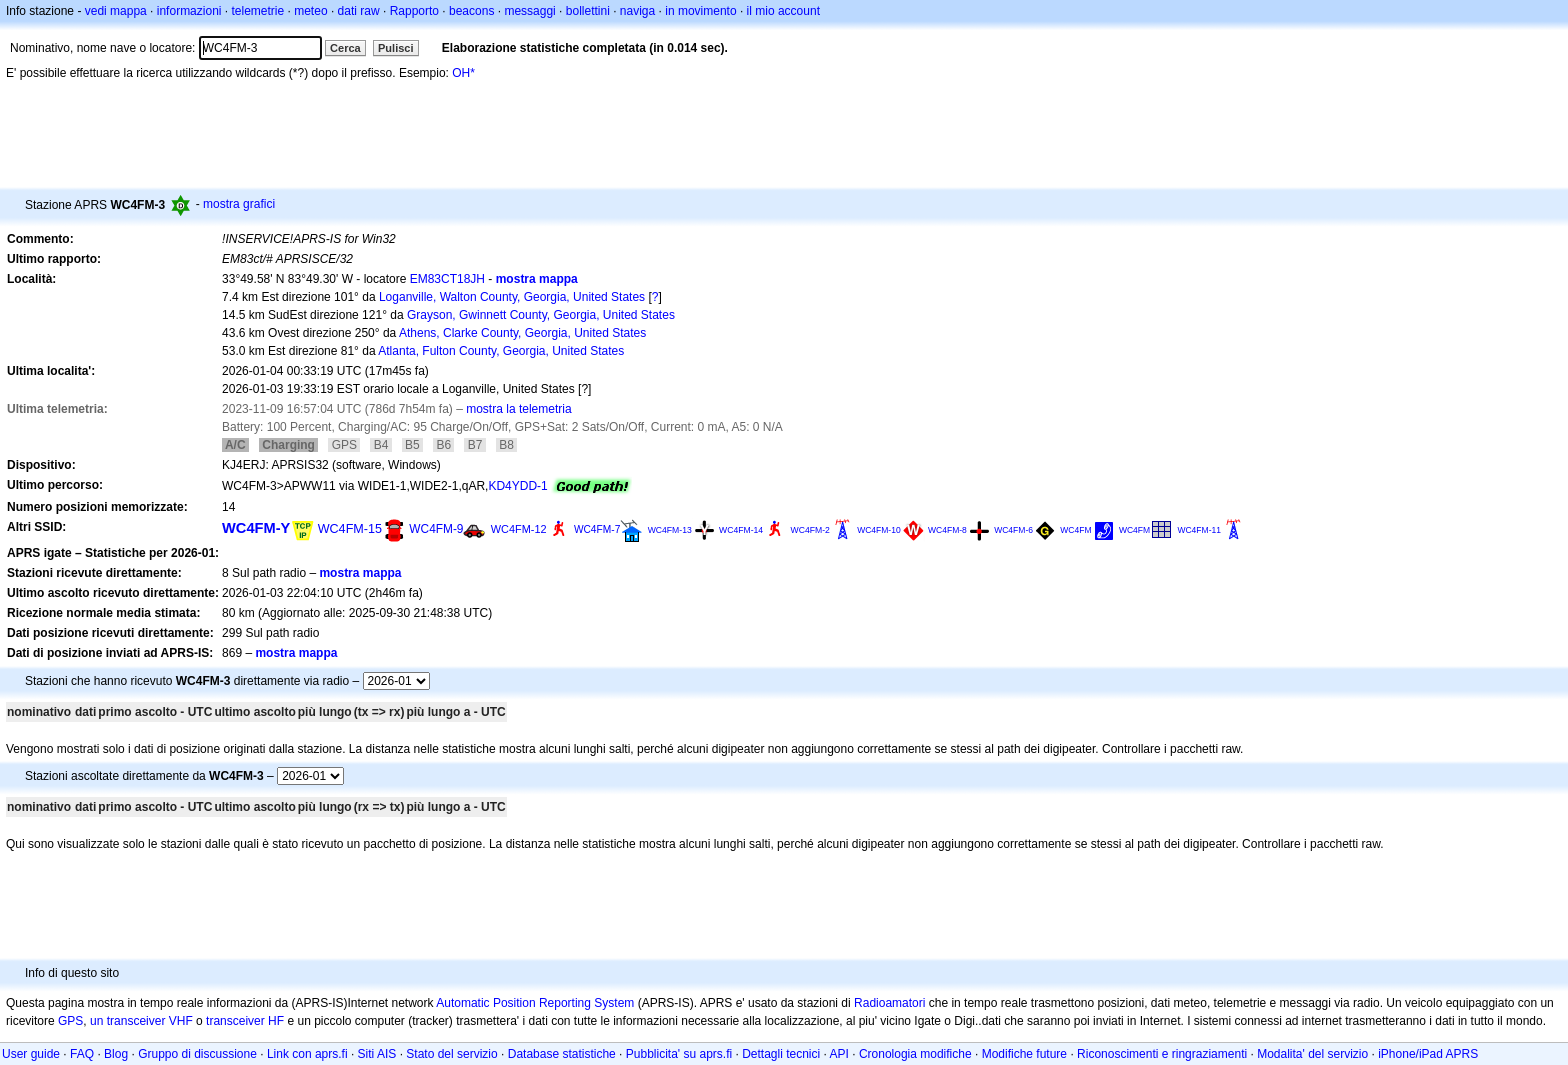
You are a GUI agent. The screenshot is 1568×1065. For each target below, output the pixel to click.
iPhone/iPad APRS (1428, 1054)
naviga (637, 11)
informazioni (189, 11)
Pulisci (395, 48)
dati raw (359, 11)
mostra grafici (239, 204)
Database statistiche (562, 1054)
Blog (116, 1054)
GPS (70, 1021)
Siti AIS (377, 1054)
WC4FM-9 (436, 529)
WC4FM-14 (741, 530)
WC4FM (1075, 530)
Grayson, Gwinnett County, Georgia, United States (541, 315)
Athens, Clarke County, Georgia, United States (522, 333)
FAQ (82, 1054)
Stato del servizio (451, 1054)
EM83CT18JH (447, 279)
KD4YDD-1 (517, 486)
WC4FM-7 (597, 529)
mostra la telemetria (518, 409)
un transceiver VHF (141, 1021)
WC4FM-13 (670, 530)
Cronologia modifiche (915, 1054)
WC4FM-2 (810, 530)
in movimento (700, 11)
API (839, 1054)
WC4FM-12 (519, 529)
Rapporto (414, 11)
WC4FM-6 (1013, 530)
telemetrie (258, 11)
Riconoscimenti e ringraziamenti (1162, 1054)
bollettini (588, 11)
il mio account (783, 11)
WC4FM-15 (350, 529)
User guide (31, 1054)
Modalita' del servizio (1312, 1054)
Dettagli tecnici (781, 1054)
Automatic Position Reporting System (535, 1003)
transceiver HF (245, 1021)
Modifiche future (1024, 1054)
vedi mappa (116, 11)
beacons (471, 11)
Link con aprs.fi (307, 1054)
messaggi (529, 11)
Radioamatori (889, 1003)
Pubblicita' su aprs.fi (679, 1054)
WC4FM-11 (1199, 530)
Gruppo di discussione (197, 1054)
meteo (310, 11)
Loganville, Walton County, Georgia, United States (512, 297)
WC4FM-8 (947, 530)
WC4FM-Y (256, 528)
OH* (463, 73)
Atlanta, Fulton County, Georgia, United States (501, 351)
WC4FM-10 (879, 530)
